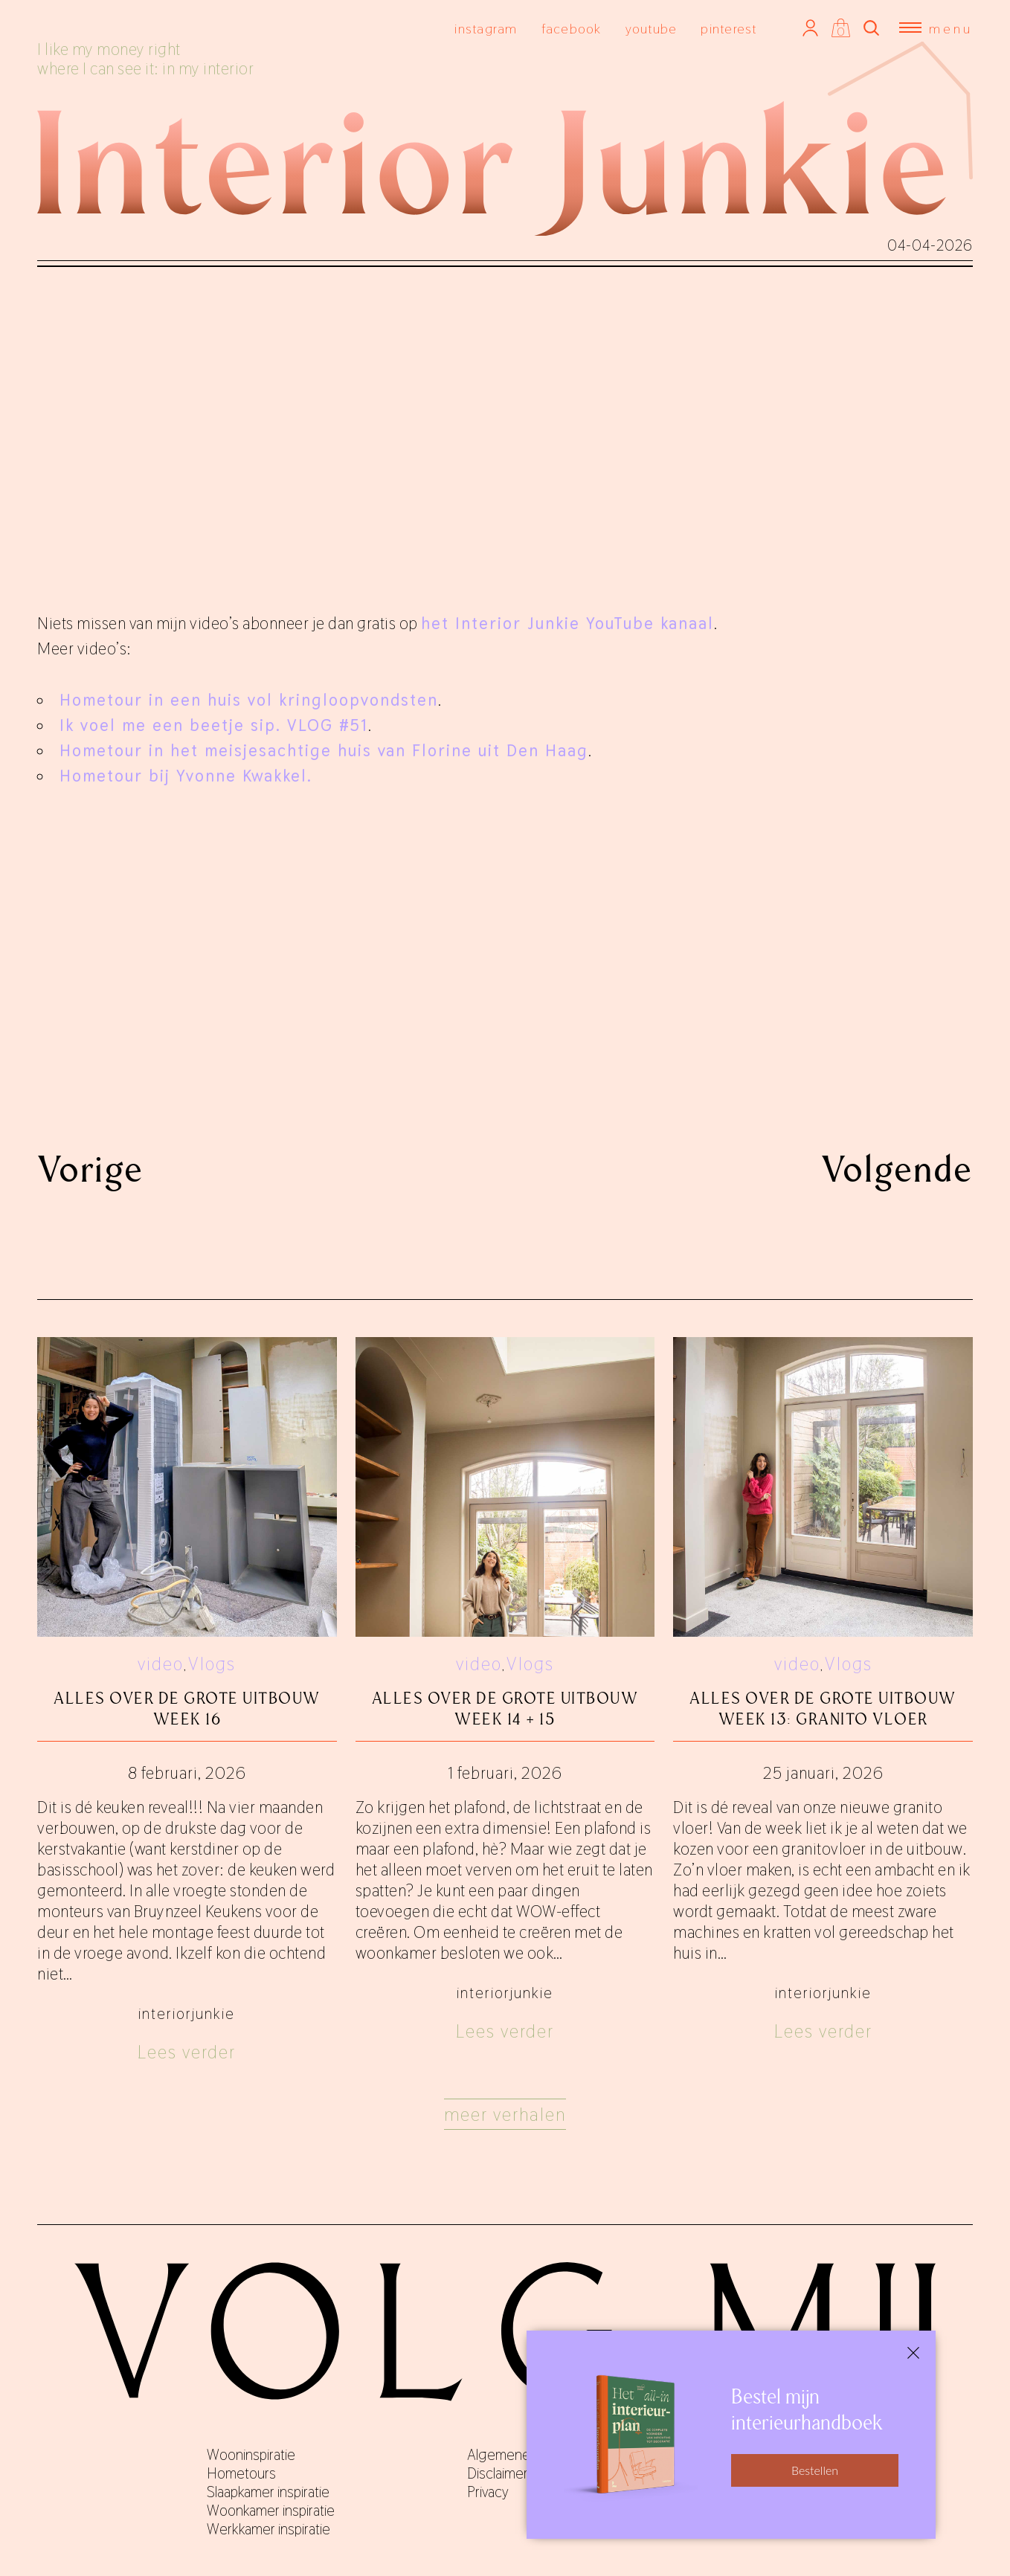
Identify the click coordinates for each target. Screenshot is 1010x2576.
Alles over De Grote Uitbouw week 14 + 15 (505, 1708)
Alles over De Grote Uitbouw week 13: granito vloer (822, 1708)
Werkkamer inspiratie (268, 2529)
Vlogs (212, 1663)
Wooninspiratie (251, 2454)
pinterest (728, 28)
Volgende (897, 1169)
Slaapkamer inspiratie (268, 2492)
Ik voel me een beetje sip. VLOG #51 (213, 725)
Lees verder (187, 2052)
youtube (651, 28)
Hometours (241, 2473)
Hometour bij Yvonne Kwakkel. (188, 775)
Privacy (488, 2492)
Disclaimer (497, 2473)
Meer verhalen (505, 2114)
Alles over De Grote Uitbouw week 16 (187, 1708)
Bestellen (814, 2470)
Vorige (90, 1169)
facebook (571, 28)
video (161, 1663)
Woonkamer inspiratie (271, 2510)
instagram (485, 28)
